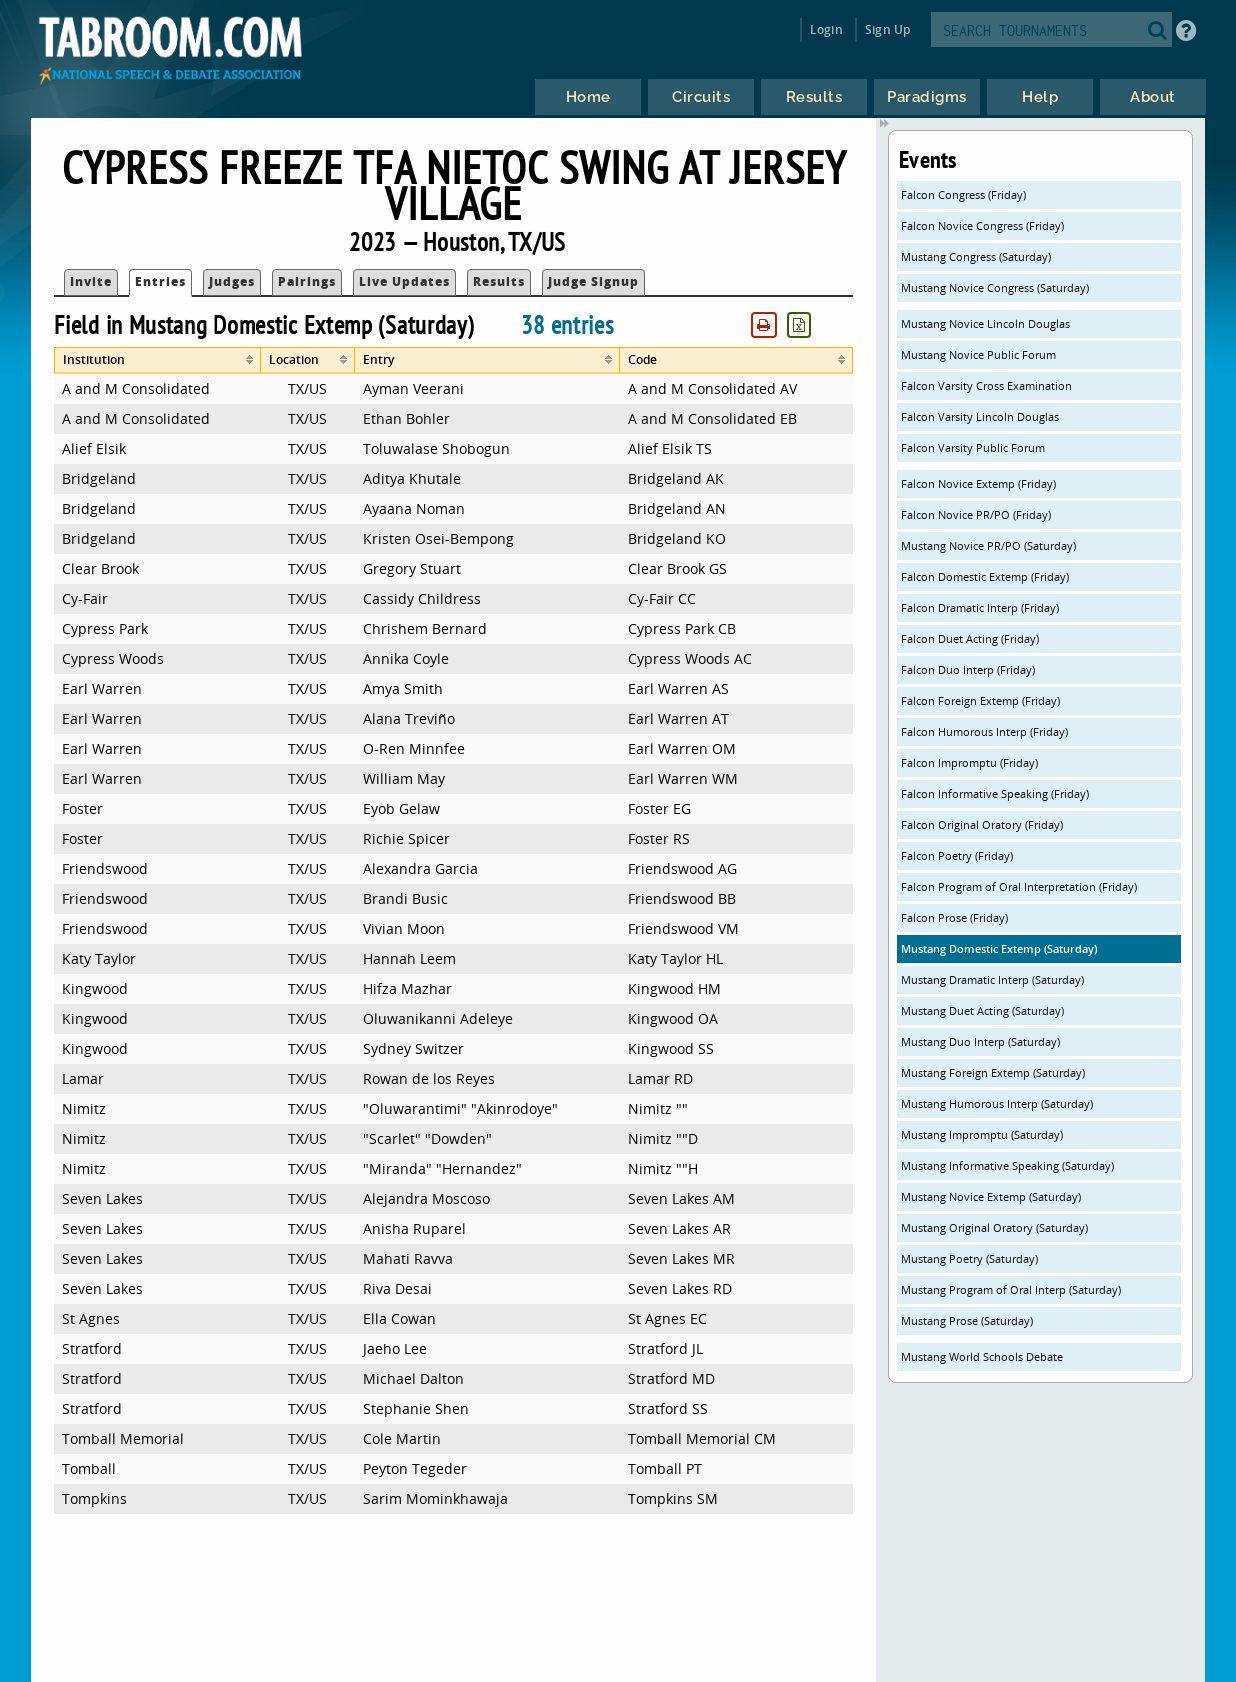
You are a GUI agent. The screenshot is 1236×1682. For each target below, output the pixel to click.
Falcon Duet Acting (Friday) (970, 638)
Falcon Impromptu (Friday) (969, 762)
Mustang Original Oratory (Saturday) (994, 1227)
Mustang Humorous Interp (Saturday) (997, 1103)
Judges (232, 281)
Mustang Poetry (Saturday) (969, 1258)
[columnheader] (157, 360)
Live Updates (404, 281)
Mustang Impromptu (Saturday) (982, 1134)
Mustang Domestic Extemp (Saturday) (999, 948)
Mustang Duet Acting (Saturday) (982, 1010)
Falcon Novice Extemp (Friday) (978, 483)
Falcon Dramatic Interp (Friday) (980, 607)
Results (499, 281)
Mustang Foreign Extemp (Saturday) (993, 1072)
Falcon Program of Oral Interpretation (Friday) (1019, 886)
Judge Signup (593, 281)
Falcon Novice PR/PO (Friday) (976, 514)
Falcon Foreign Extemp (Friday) (980, 700)
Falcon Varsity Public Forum (973, 447)
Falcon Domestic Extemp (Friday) (985, 576)
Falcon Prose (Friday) (954, 917)
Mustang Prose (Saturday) (967, 1320)
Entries (160, 281)
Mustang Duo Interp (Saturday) (980, 1041)
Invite (91, 281)
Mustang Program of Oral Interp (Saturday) (1011, 1289)
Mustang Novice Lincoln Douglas (985, 323)
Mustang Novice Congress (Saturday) (995, 287)
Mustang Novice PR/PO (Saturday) (988, 545)
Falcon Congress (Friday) (963, 194)
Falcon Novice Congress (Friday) (982, 225)
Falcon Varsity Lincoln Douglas (980, 416)
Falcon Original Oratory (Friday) (982, 824)
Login (826, 29)
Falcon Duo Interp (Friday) (968, 669)
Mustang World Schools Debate (982, 1356)
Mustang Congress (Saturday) (976, 256)
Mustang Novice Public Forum (978, 354)
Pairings (307, 281)
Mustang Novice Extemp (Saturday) (991, 1196)
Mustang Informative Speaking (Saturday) (1007, 1165)
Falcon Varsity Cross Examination (986, 385)
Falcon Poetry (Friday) (957, 855)
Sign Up (887, 29)
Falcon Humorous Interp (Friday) (984, 731)
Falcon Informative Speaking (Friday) (995, 793)
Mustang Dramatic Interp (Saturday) (992, 979)
